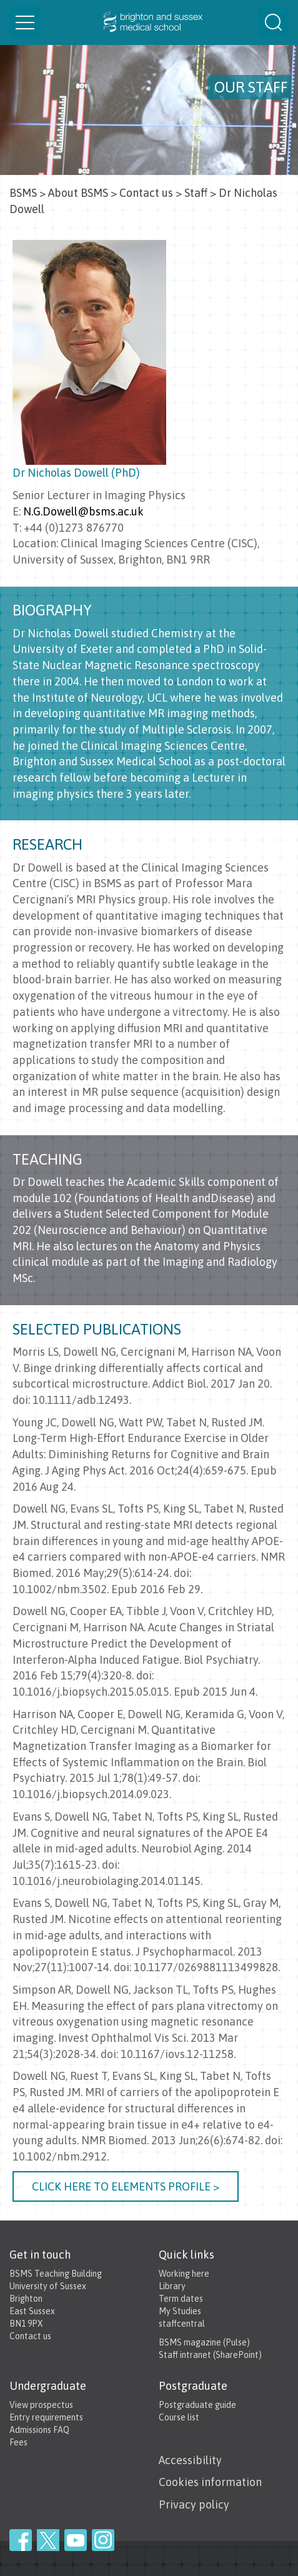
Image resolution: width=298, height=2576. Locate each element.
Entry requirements (46, 2417)
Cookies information (210, 2482)
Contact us (146, 192)
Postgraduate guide (197, 2405)
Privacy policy (194, 2504)
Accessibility (190, 2460)
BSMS (23, 192)
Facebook (20, 2540)
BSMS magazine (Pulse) (204, 2342)
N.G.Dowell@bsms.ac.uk (83, 511)
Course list (179, 2417)
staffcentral (182, 2324)
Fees (18, 2442)
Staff (195, 192)
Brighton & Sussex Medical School (149, 22)
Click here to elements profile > (125, 2186)
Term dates (181, 2299)
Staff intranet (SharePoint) (210, 2355)
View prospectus (41, 2405)
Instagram (103, 2540)
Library (172, 2286)
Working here (184, 2274)
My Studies (180, 2311)
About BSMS (78, 192)
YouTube (75, 2540)
